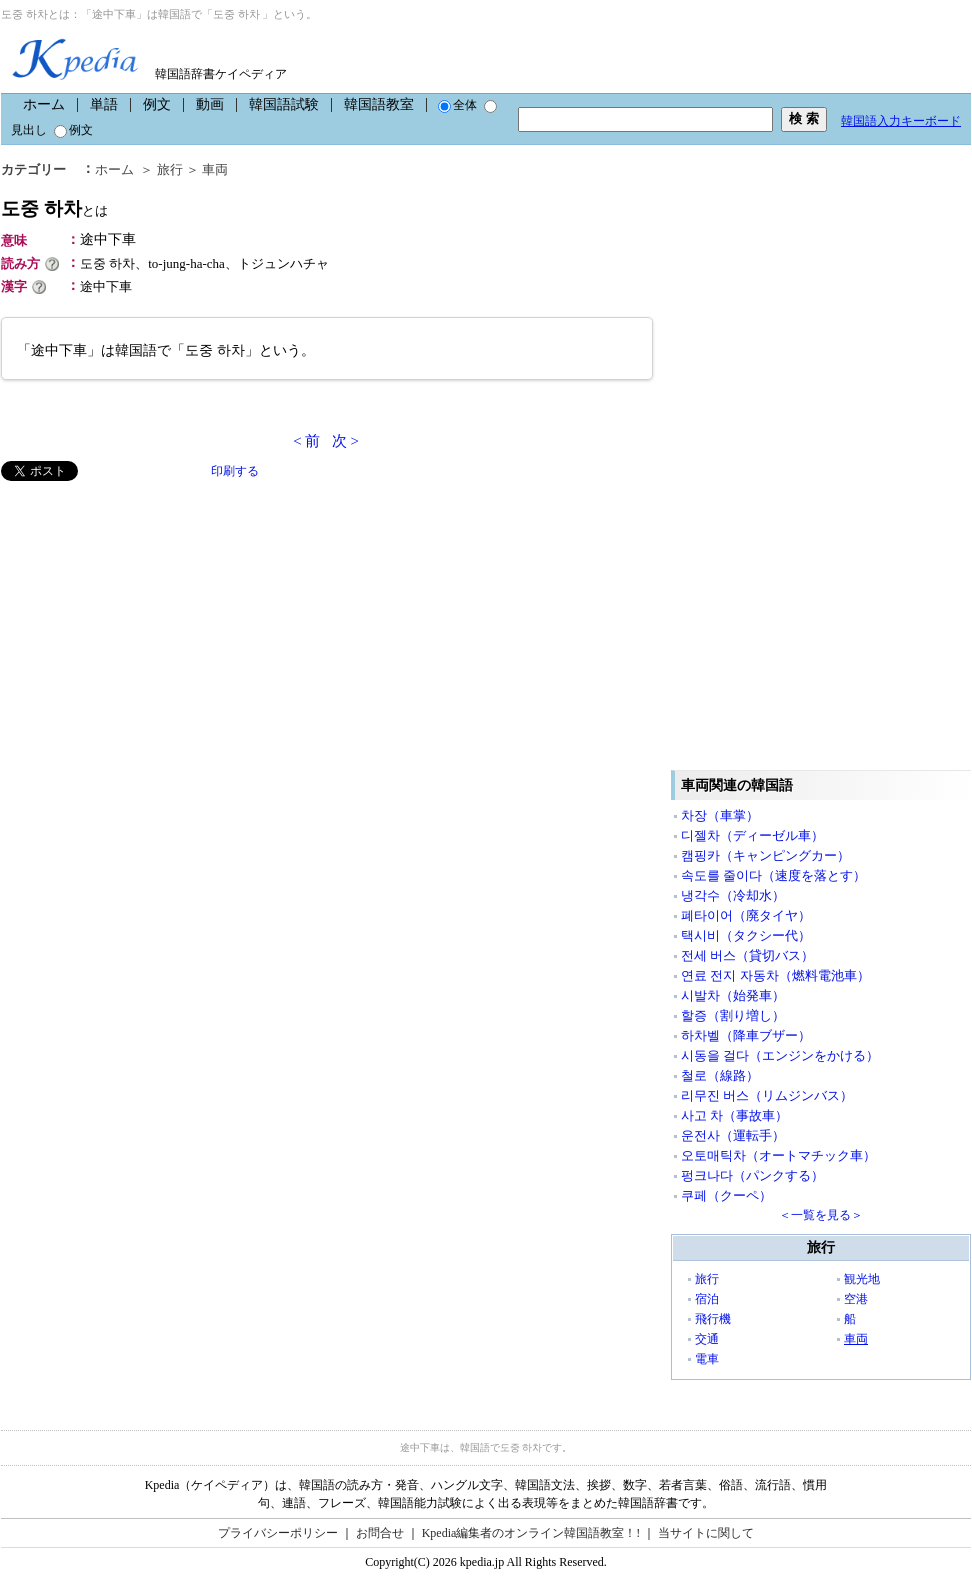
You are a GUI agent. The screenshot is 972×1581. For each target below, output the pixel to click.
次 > (345, 441)
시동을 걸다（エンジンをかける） (780, 1055)
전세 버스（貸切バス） (747, 955)
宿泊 (707, 1299)
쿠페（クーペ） (726, 1195)
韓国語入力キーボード (901, 121)
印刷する (235, 471)
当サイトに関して (706, 1533)
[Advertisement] (151, 621)
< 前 (306, 441)
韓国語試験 (284, 104)
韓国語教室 (379, 104)
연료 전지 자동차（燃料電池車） (775, 975)
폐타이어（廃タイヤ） (746, 915)
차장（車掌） (720, 815)
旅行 (170, 169)
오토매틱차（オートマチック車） (778, 1155)
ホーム (44, 104)
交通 (707, 1339)
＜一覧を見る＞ (821, 1215)
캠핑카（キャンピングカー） (765, 855)
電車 (707, 1359)
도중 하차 (54, 208)
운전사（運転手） (733, 1135)
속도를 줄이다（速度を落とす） (773, 875)
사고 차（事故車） (734, 1115)
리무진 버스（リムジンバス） (767, 1095)
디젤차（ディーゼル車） (752, 835)
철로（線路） (720, 1075)
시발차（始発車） (733, 995)
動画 (210, 104)
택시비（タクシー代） (746, 935)
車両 (215, 169)
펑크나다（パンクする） (752, 1175)
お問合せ (380, 1533)
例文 (157, 104)
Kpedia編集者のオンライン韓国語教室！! (531, 1533)
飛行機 (713, 1319)
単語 (104, 104)
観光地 (862, 1279)
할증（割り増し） (733, 1015)
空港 (856, 1299)
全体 (457, 105)
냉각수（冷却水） (733, 895)
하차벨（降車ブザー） (746, 1035)
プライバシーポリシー (278, 1533)
